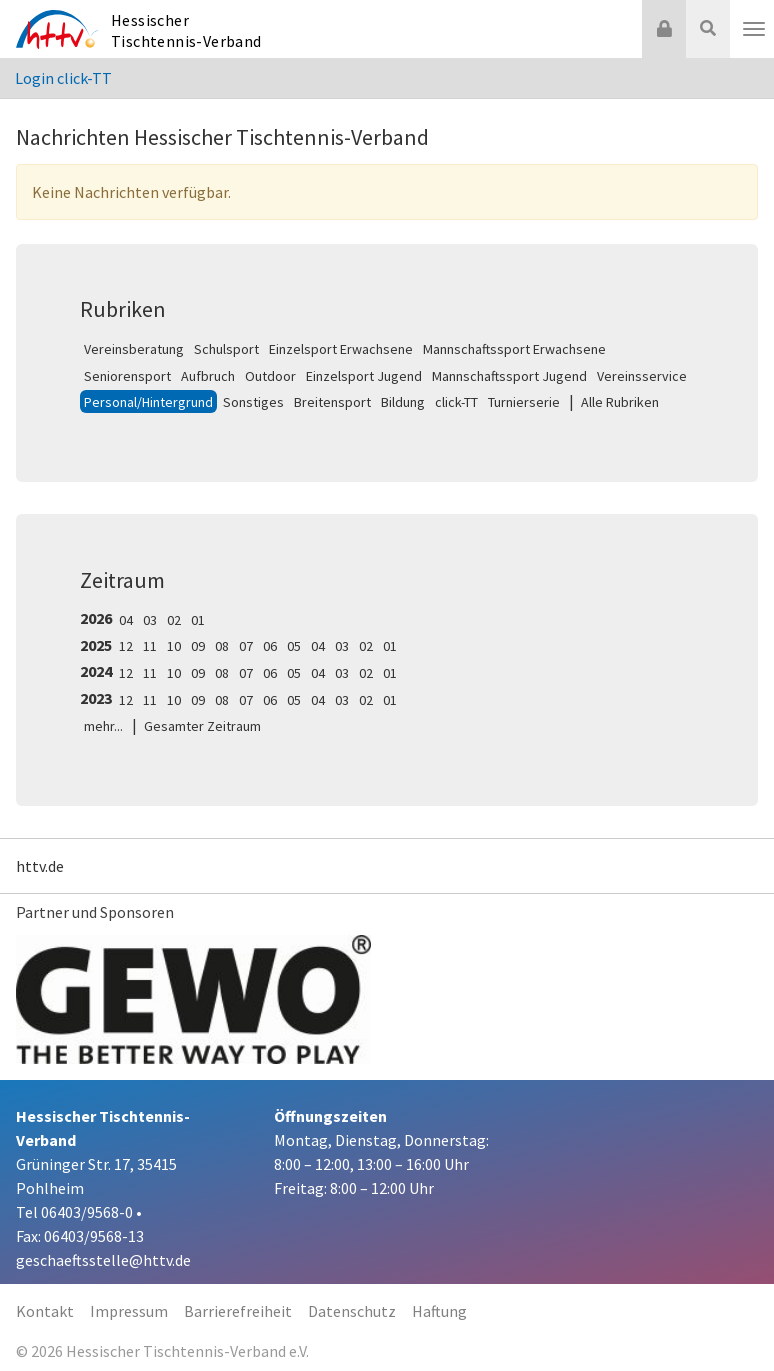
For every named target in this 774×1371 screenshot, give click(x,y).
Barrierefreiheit (238, 1311)
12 (126, 646)
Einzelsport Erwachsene (341, 349)
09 (198, 646)
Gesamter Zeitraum (202, 726)
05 (294, 646)
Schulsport (226, 349)
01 (198, 620)
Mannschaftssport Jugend (509, 376)
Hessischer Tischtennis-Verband (186, 30)
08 (222, 646)
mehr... (103, 726)
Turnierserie (524, 402)
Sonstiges (253, 402)
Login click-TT (63, 78)
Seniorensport (127, 376)
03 (150, 620)
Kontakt (45, 1311)
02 (174, 620)
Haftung (439, 1311)
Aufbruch (208, 376)
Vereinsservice (642, 376)
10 (174, 646)
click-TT (456, 402)
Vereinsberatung (134, 349)
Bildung (403, 402)
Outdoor (270, 376)
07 (246, 646)
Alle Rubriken (620, 402)
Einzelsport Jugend (364, 376)
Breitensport (332, 402)
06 (270, 646)
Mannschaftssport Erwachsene (514, 349)
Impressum (129, 1311)
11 (150, 646)
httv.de (40, 866)
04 (126, 620)
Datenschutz (352, 1311)
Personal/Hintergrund (148, 402)
